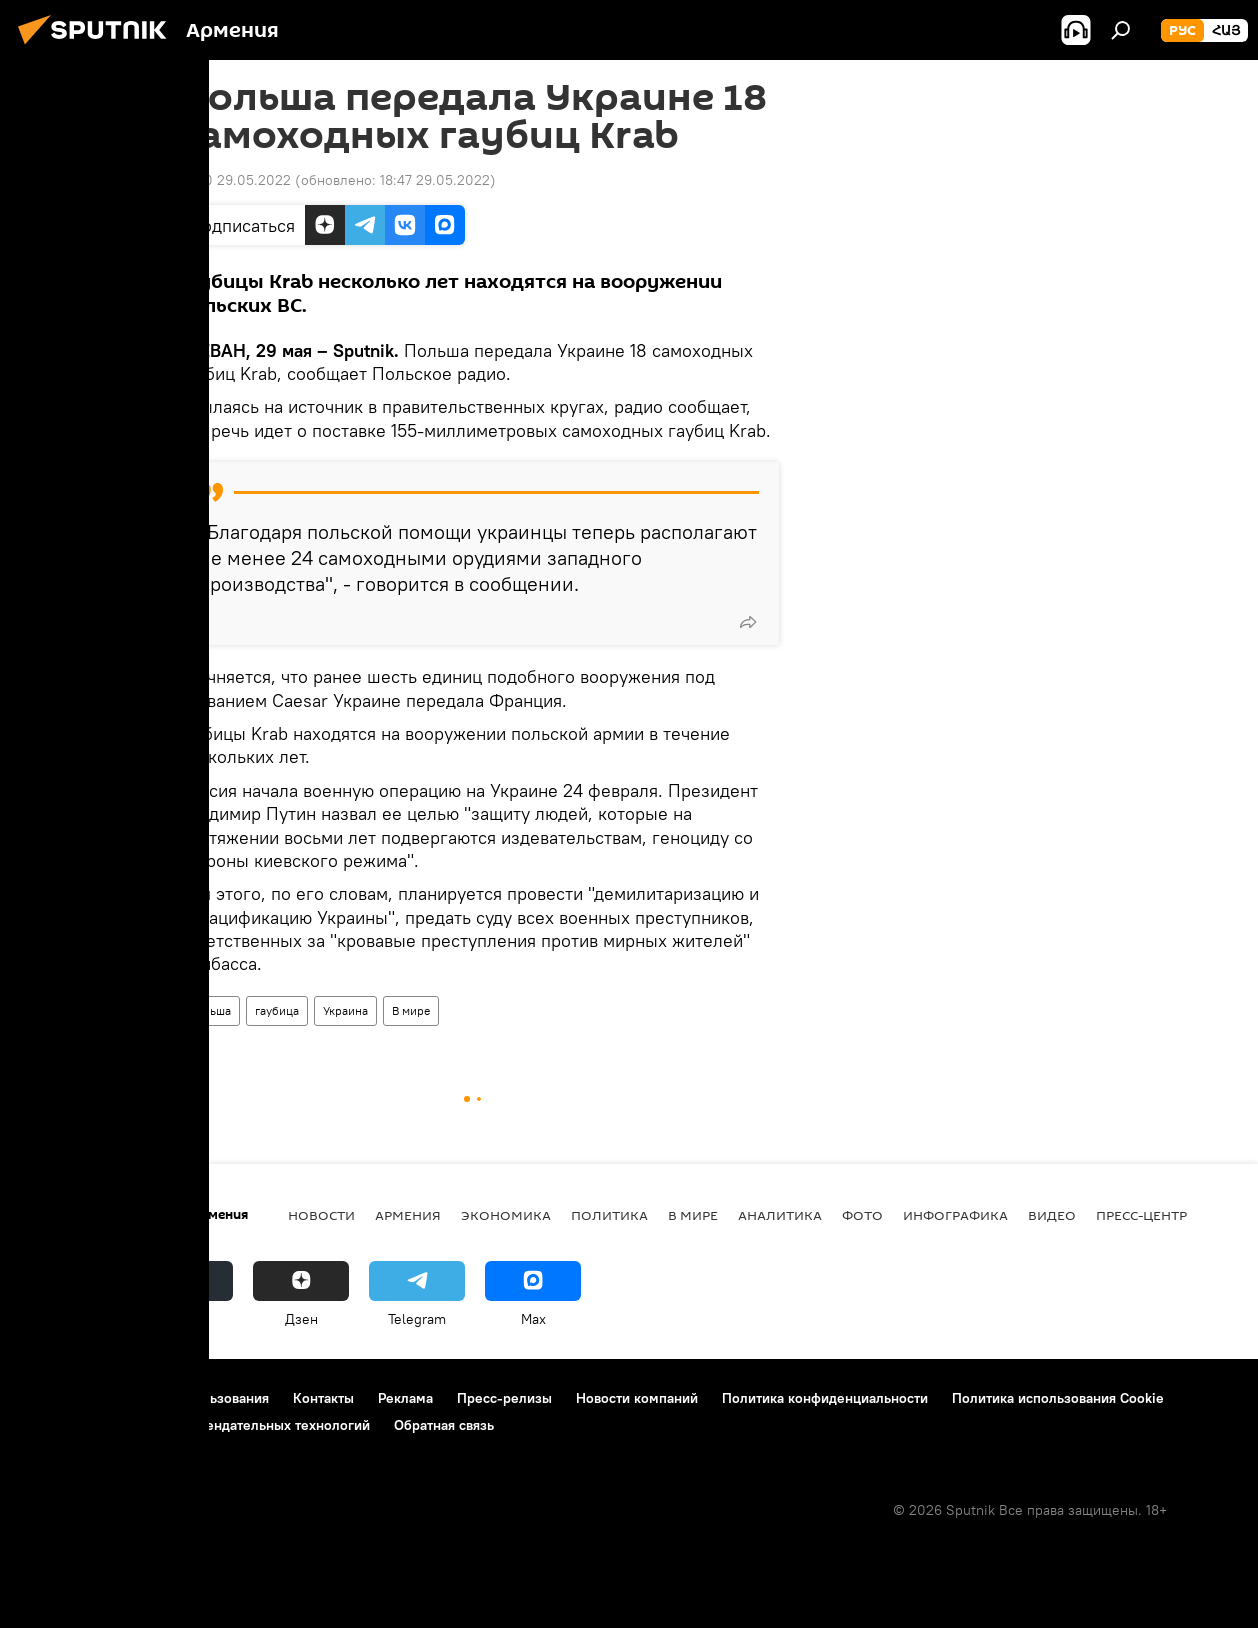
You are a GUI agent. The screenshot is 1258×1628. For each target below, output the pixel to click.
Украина (345, 1010)
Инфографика (955, 1215)
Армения (408, 1215)
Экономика (506, 1215)
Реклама (405, 1398)
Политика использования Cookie (1058, 1398)
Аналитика (780, 1215)
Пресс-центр (1141, 1215)
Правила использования (190, 1398)
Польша (209, 1010)
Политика (609, 1215)
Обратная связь (444, 1425)
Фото (862, 1215)
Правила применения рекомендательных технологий (195, 1425)
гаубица (277, 1010)
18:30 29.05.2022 (235, 180)
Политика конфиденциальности (825, 1398)
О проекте (54, 1398)
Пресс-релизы (504, 1398)
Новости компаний (637, 1398)
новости (321, 1215)
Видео (1052, 1215)
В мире (411, 1010)
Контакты (323, 1398)
